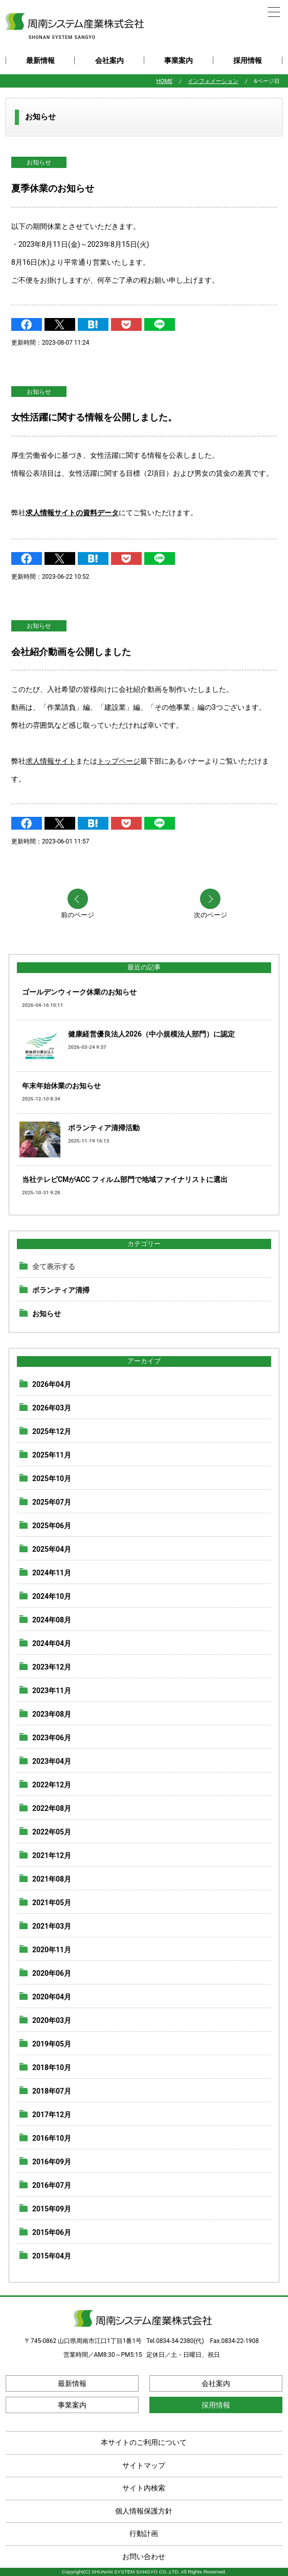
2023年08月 (51, 1714)
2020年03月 (51, 2020)
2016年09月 (51, 2162)
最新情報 (40, 60)
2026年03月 (51, 1408)
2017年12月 (51, 2114)
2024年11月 (51, 1573)
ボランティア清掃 (61, 1290)
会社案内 (109, 60)
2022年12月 (51, 1785)
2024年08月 (51, 1620)
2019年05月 (51, 2044)
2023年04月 (51, 1761)
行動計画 (143, 2533)
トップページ (118, 761)
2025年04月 (51, 1549)
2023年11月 (51, 1690)
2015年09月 (51, 2209)
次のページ (210, 914)
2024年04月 (51, 1643)
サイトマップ (143, 2465)
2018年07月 (51, 2091)
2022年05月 (51, 1832)
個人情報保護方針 (143, 2511)
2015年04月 (51, 2256)
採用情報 (247, 60)
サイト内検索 (143, 2488)
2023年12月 (51, 1667)
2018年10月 (51, 2067)
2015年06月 (51, 2232)
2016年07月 (51, 2185)
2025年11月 (51, 1455)
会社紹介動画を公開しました (71, 651)
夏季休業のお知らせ (52, 188)
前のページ (77, 914)
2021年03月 (51, 1926)
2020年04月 (51, 1997)
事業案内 (178, 60)
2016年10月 (51, 2138)
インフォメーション (213, 81)
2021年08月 (51, 1879)
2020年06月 (51, 1973)
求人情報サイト (51, 761)
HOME (165, 81)
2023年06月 (51, 1738)
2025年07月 (51, 1502)
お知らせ (39, 162)
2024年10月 (51, 1596)
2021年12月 (51, 1855)
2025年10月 (51, 1478)
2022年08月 (51, 1808)
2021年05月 (51, 1902)
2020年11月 (51, 1950)
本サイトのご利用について (144, 2442)
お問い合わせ (143, 2556)
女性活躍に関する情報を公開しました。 (94, 417)
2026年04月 (51, 1384)
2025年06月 (51, 1526)
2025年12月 (51, 1431)
